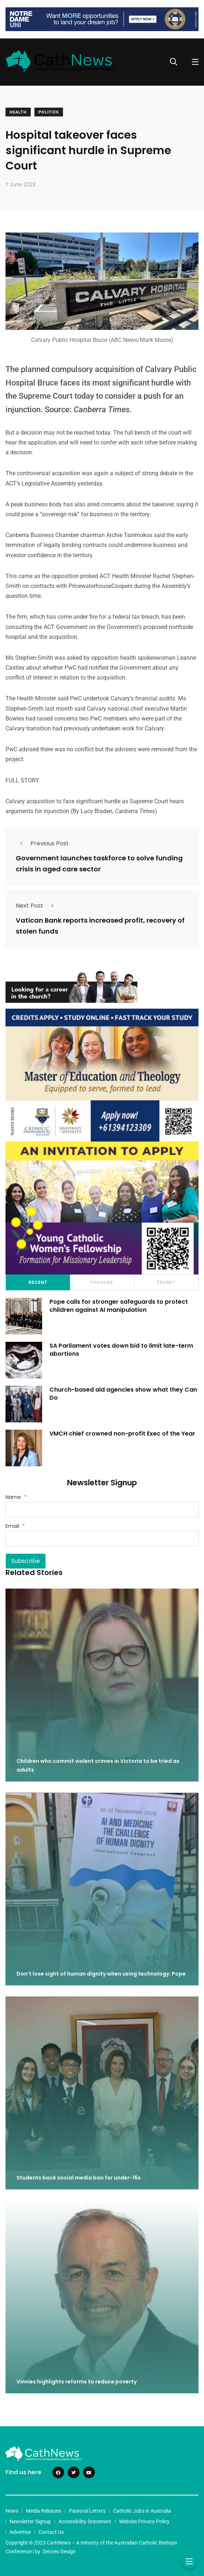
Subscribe (25, 1561)
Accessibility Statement (85, 2521)
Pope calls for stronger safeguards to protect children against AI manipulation (118, 1306)
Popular (101, 1282)
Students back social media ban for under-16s (78, 2177)
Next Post (37, 905)
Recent (38, 1282)
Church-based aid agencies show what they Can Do (123, 1393)
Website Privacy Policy (144, 2521)
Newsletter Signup (30, 2521)
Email (15, 1526)
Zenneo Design (59, 2551)
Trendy (166, 1282)
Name (16, 1497)
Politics (48, 112)
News (11, 2511)
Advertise (20, 2532)
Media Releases (43, 2511)
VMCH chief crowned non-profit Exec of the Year (122, 1433)
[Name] (102, 1509)
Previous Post (42, 843)
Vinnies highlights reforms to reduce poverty (77, 2381)
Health (18, 112)
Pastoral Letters (87, 2511)
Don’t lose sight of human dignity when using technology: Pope (101, 1973)
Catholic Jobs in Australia (142, 2511)
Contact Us (51, 2532)
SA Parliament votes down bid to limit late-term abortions (121, 1349)
